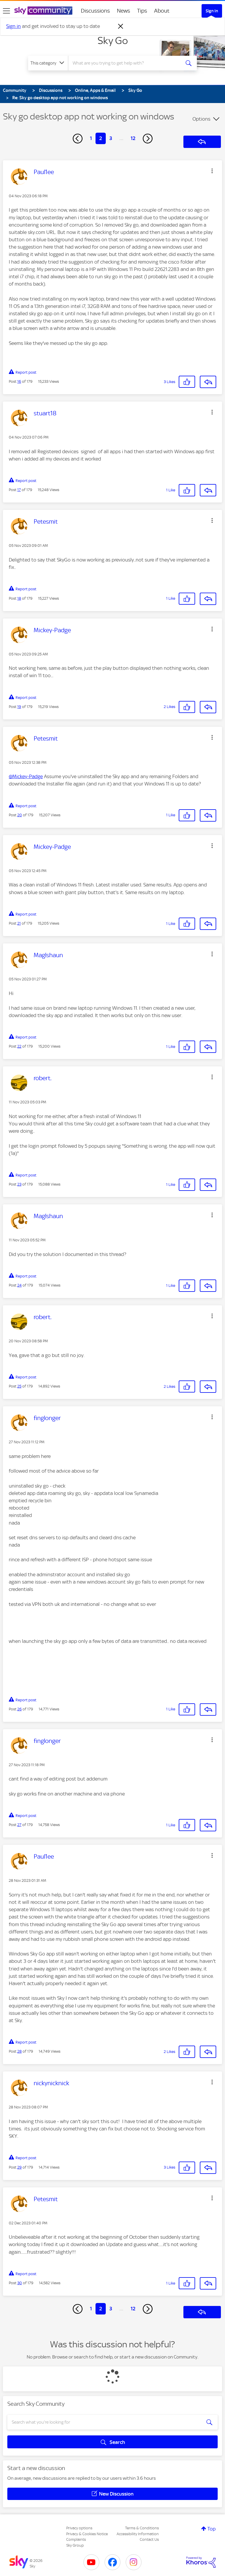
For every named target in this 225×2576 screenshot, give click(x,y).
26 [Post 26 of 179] (19, 1709)
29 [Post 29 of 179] (19, 2167)
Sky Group (75, 2545)
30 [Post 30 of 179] (19, 2283)
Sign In (212, 11)
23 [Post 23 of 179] (19, 1184)
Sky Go (113, 40)
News (123, 10)
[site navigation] (6, 11)
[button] (212, 171)
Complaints (76, 2539)
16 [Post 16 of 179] (19, 381)
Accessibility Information (138, 2534)
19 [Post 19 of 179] (19, 706)
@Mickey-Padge (26, 776)
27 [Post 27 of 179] (19, 1825)
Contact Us (149, 2539)
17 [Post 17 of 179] (19, 490)
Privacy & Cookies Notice (87, 2534)
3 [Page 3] (110, 138)
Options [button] (201, 119)
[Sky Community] (43, 10)
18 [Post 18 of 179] (19, 598)
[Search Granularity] (48, 63)
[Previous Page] (77, 138)
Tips (142, 10)
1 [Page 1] (91, 138)
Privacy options (79, 2528)
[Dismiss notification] (120, 26)
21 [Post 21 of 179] (19, 923)
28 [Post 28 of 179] (19, 2051)
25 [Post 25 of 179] (19, 1386)
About (162, 10)
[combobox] (126, 63)
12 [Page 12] (133, 138)
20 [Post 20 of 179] (19, 815)
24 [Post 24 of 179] (19, 1285)
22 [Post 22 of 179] (19, 1046)
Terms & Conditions (142, 2528)
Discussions (95, 10)
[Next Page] (148, 138)
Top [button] (211, 2529)
